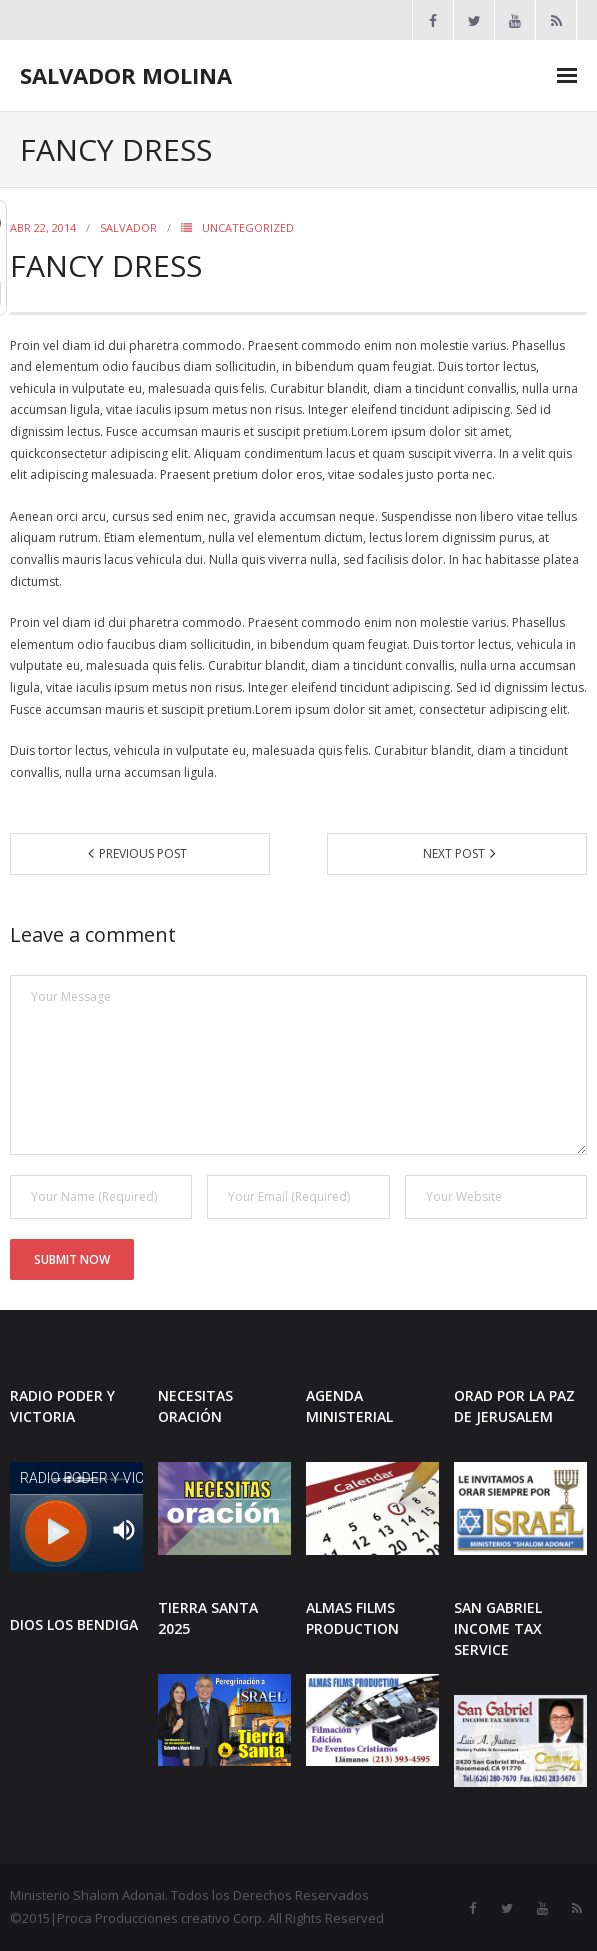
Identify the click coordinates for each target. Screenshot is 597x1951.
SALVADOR (128, 227)
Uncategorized (248, 227)
